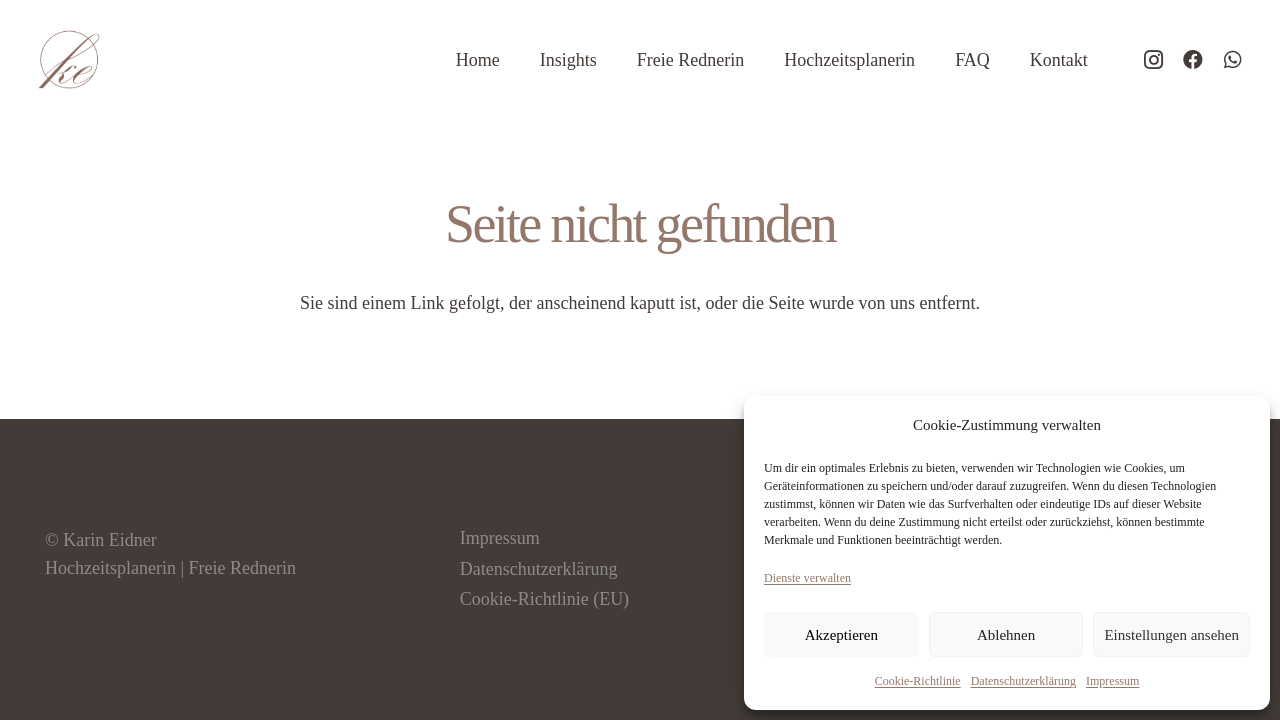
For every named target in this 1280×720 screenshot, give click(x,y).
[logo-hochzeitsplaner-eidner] (68, 60)
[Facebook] (1193, 60)
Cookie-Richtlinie (918, 681)
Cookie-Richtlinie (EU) (544, 599)
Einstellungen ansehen (1171, 635)
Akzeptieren (841, 635)
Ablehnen (1006, 635)
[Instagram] (1153, 60)
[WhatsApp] (1233, 60)
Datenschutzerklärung (1023, 681)
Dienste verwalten (807, 578)
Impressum (1112, 681)
